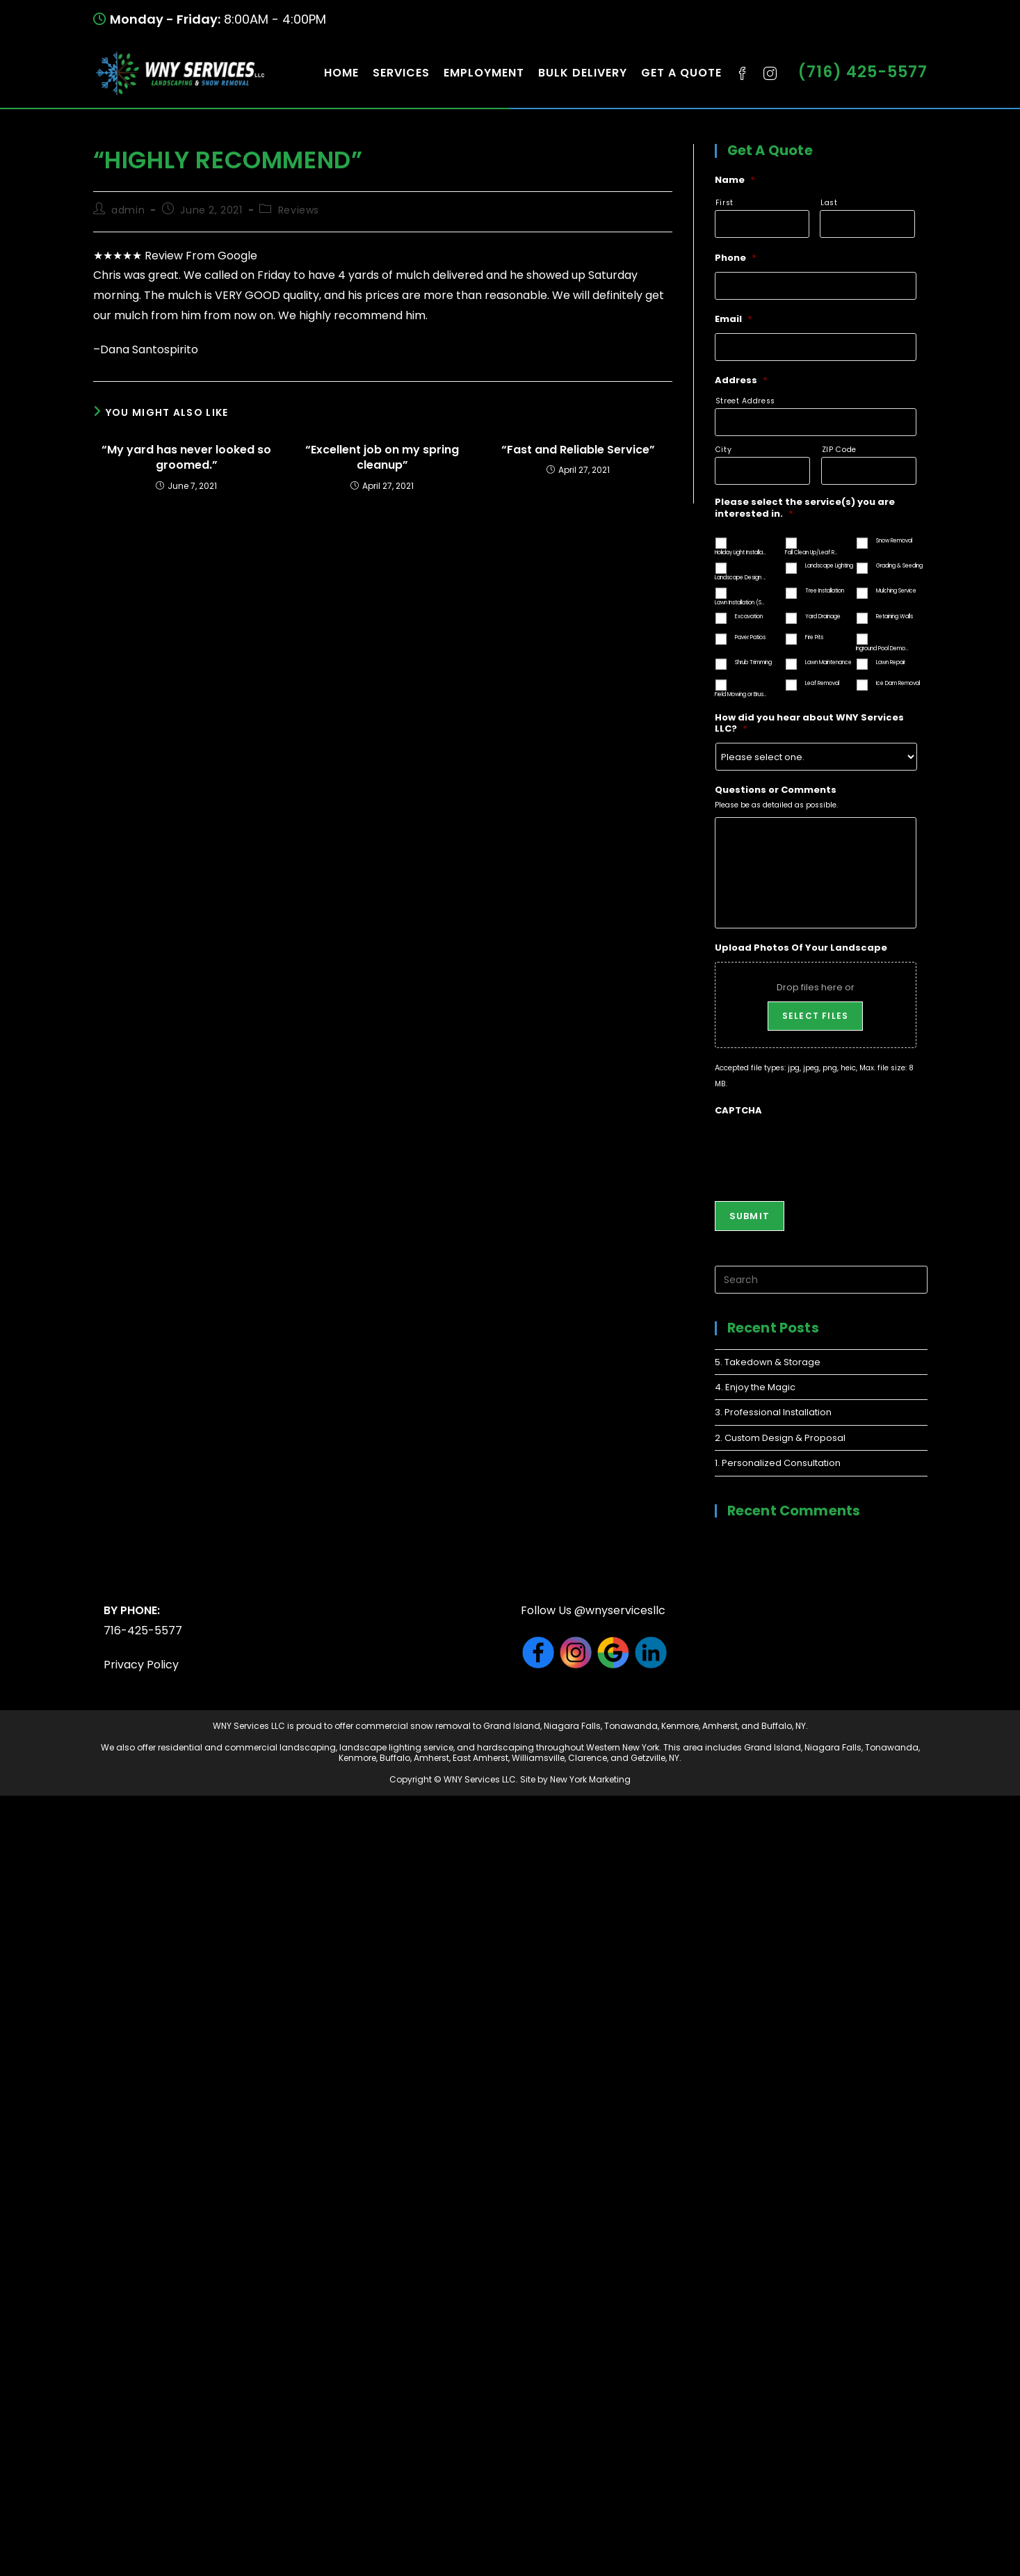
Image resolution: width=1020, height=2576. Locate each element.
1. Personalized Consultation (778, 1463)
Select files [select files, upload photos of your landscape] (815, 1016)
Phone (735, 258)
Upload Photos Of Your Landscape (801, 948)
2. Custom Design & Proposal (780, 1437)
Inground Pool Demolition (882, 648)
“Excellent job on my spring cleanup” (382, 457)
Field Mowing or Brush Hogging (741, 694)
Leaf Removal (822, 683)
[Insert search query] (821, 1280)
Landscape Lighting (829, 566)
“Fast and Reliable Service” (578, 450)
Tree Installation (824, 591)
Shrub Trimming (753, 662)
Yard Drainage (823, 616)
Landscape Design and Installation (741, 577)
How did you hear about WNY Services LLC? (809, 724)
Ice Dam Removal (898, 683)
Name (735, 180)
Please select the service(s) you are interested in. (805, 508)
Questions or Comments (775, 790)
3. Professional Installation (773, 1412)
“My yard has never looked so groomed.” (186, 457)
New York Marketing (590, 1779)
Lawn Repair (890, 662)
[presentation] (820, 1152)
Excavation (749, 616)
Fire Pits (814, 637)
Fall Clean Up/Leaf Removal (811, 552)
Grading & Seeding (899, 566)
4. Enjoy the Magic (755, 1387)
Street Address (745, 401)
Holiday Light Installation (741, 552)
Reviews (298, 210)
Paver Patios (750, 637)
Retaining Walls (894, 616)
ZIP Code (839, 449)
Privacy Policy (141, 1665)
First (724, 203)
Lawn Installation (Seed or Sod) (741, 602)
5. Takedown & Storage (767, 1362)
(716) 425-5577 (863, 72)
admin (128, 210)
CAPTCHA (738, 1111)
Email (733, 319)
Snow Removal (894, 541)
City (723, 449)
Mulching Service (896, 591)
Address (741, 381)
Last (829, 203)
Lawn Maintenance (828, 662)
